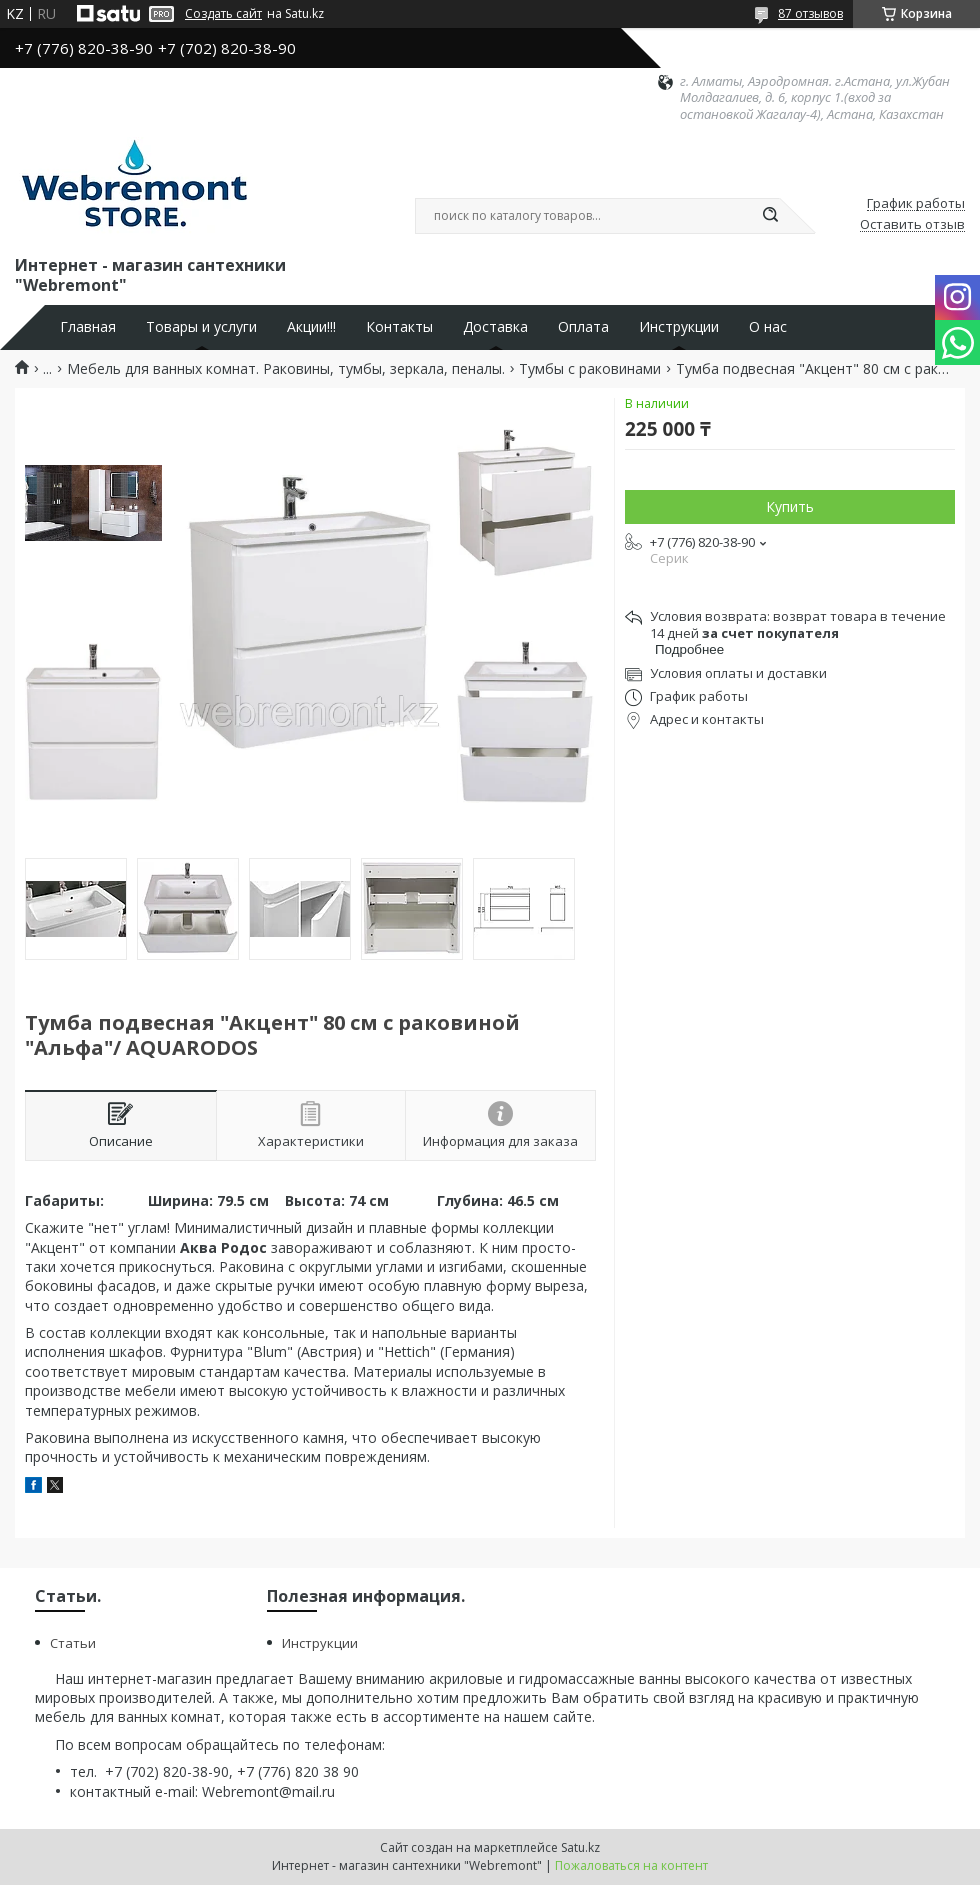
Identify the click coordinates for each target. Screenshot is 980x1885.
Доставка (495, 327)
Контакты (399, 327)
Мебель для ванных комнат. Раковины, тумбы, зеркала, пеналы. (286, 369)
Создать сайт (223, 14)
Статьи (73, 1643)
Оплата (583, 327)
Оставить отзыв (912, 225)
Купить (790, 506)
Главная (88, 327)
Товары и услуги (201, 327)
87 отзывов (810, 13)
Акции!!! (311, 327)
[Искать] (770, 216)
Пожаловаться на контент (631, 1865)
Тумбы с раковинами (590, 369)
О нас (768, 327)
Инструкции (679, 327)
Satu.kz (580, 1847)
